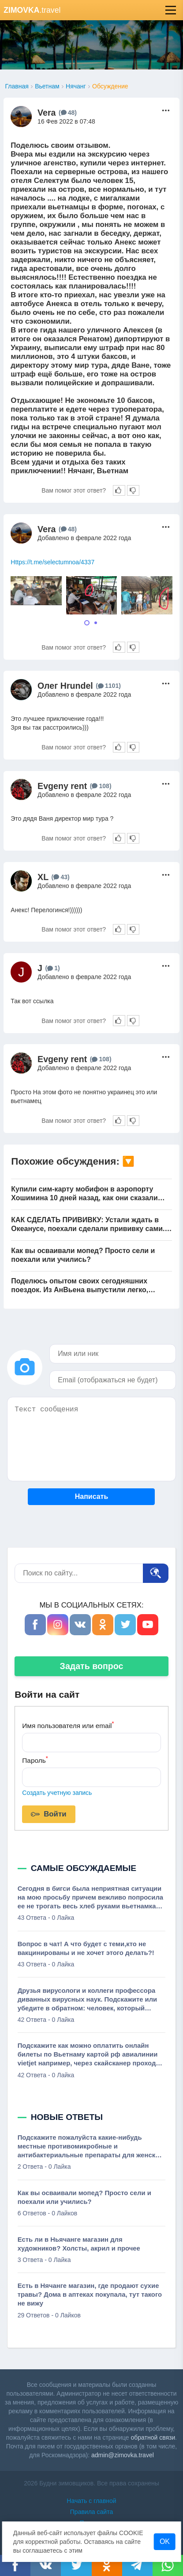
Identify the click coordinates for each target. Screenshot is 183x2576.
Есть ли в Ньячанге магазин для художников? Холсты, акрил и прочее (79, 2244)
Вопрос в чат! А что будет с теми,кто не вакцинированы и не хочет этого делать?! (86, 1948)
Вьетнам (47, 86)
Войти (48, 1815)
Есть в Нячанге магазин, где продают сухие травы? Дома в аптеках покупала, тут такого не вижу (90, 2294)
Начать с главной (91, 2500)
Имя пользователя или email (68, 1724)
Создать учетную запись (57, 1792)
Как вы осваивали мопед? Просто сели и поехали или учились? (83, 1255)
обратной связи (153, 2437)
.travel (32, 10)
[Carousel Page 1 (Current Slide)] (87, 622)
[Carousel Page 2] (95, 622)
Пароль (35, 1759)
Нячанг (76, 86)
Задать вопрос (91, 1666)
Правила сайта (91, 2511)
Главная (16, 86)
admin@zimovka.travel (122, 2455)
